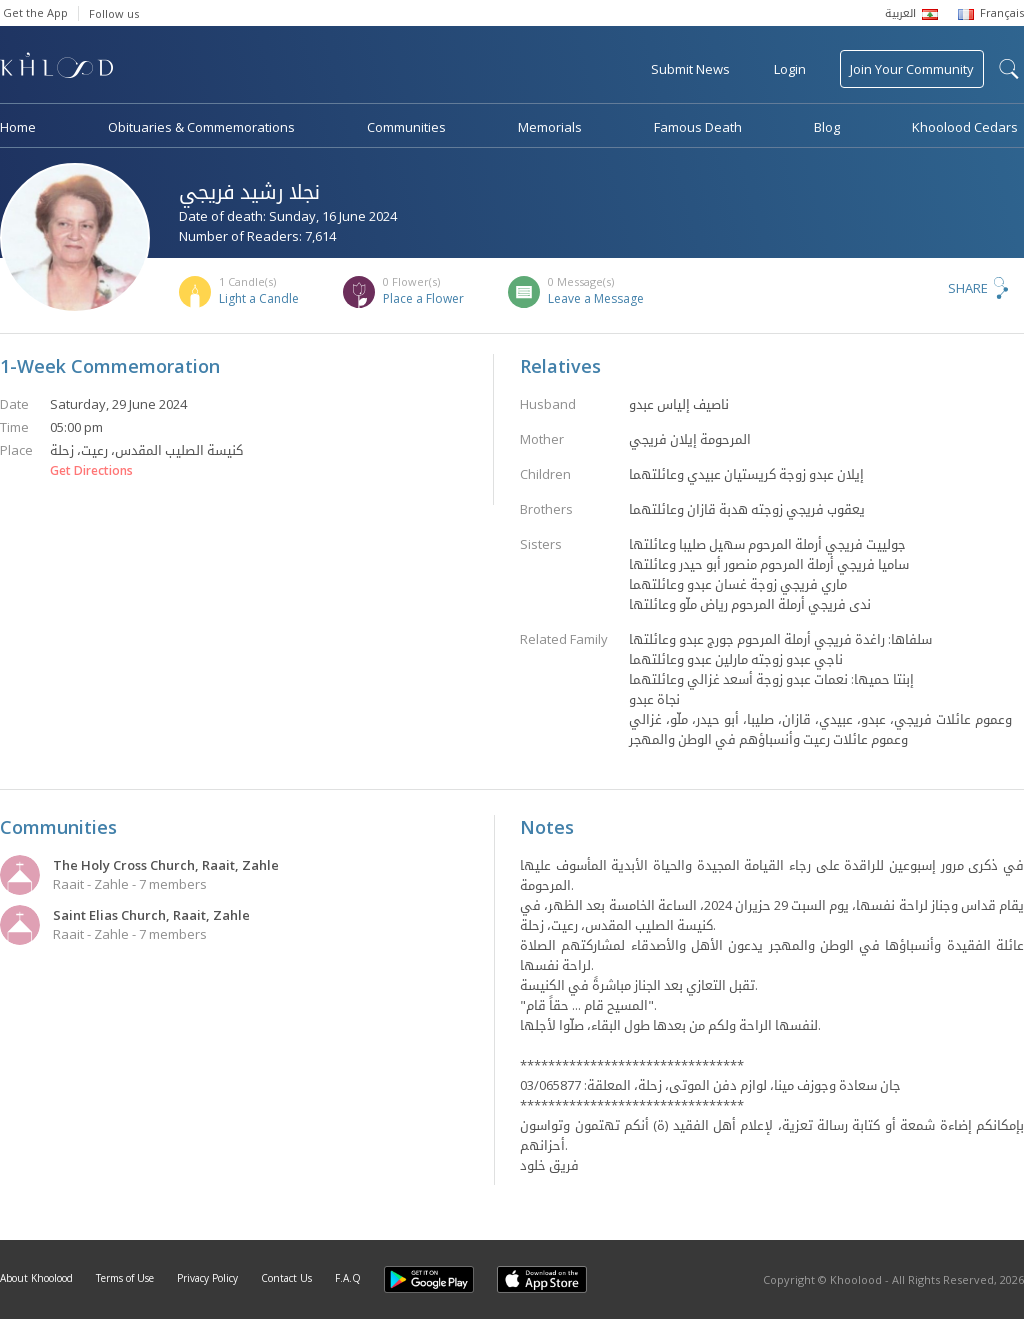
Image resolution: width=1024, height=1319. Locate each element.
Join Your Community (912, 69)
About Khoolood (36, 1278)
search (1009, 69)
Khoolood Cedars (965, 127)
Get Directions (91, 471)
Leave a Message (596, 298)
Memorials (550, 127)
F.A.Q (348, 1278)
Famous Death (698, 127)
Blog (827, 127)
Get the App (35, 12)
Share (968, 288)
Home (18, 127)
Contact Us (286, 1278)
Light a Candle (259, 298)
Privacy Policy (207, 1278)
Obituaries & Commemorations (201, 127)
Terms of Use (125, 1278)
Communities (406, 127)
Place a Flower (423, 298)
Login (790, 69)
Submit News (690, 69)
